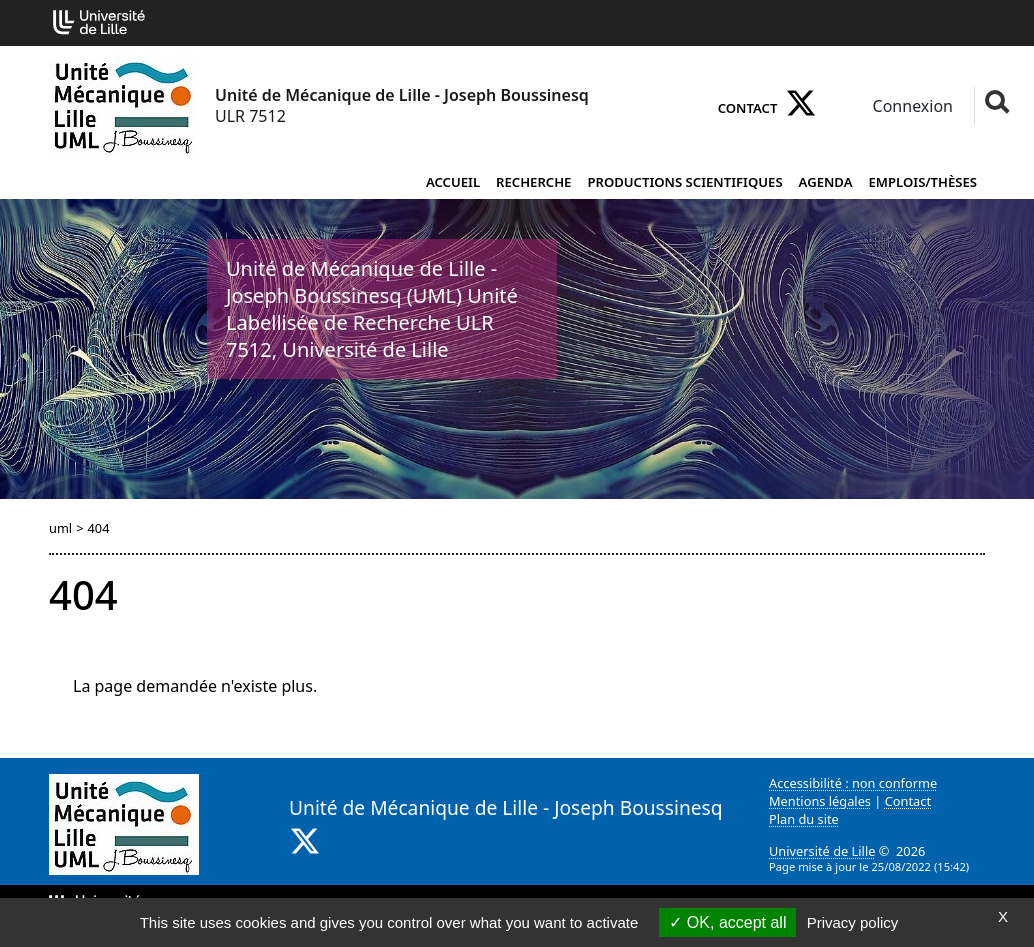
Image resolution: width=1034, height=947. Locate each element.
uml (60, 528)
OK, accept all (727, 922)
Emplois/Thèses (923, 182)
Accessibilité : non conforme (853, 783)
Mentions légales (820, 801)
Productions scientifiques (684, 182)
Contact (748, 108)
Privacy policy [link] (853, 922)
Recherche (533, 182)
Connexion (910, 106)
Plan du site (804, 819)
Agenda (826, 182)
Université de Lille (822, 851)
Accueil (453, 182)
